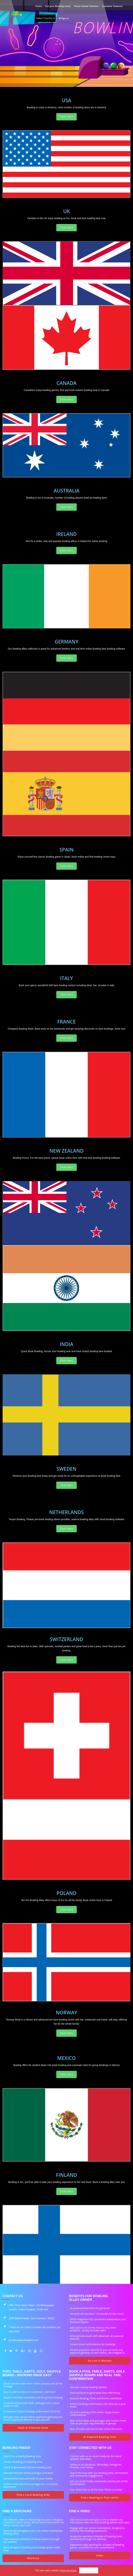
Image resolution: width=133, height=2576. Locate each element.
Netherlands (66, 1512)
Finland (66, 2175)
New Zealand (66, 1150)
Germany (66, 641)
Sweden (66, 1468)
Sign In (64, 18)
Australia (66, 490)
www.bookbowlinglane (88, 2519)
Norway (66, 2012)
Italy (66, 978)
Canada (66, 383)
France (66, 1021)
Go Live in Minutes (100, 2360)
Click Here (66, 116)
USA (66, 100)
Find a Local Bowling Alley (33, 2494)
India (66, 1344)
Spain (66, 849)
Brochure (33, 2558)
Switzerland (66, 1639)
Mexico (66, 2058)
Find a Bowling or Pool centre (100, 2497)
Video (99, 2555)
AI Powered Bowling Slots (99, 2437)
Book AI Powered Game (33, 2427)
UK (66, 211)
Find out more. (68, 2570)
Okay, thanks (89, 2570)
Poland (66, 1893)
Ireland (66, 534)
